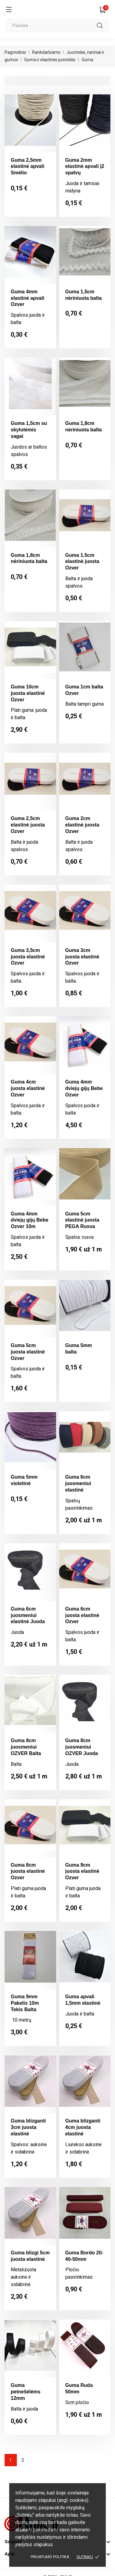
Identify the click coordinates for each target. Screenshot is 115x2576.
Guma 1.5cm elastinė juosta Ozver (82, 562)
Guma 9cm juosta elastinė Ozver (82, 1871)
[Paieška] (57, 25)
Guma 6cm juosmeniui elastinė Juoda (28, 1615)
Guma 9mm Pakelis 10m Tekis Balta (25, 2003)
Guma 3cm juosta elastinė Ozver (82, 957)
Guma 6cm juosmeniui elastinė (78, 1483)
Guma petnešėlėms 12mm (25, 2392)
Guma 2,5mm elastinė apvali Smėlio (27, 166)
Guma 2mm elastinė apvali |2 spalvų (84, 166)
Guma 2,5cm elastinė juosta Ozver (28, 825)
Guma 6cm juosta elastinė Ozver (82, 1615)
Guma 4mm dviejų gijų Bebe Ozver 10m (29, 1220)
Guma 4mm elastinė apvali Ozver (27, 298)
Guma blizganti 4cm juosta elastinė (83, 2127)
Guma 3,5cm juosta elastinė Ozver (28, 957)
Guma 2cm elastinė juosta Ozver (82, 825)
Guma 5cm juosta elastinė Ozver (28, 1352)
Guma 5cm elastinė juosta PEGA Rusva (82, 1220)
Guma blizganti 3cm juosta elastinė (28, 2127)
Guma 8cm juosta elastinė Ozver (28, 1871)
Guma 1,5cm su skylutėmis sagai (29, 430)
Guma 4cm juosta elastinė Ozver (28, 1088)
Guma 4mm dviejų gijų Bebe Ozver (84, 1088)
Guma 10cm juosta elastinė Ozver (28, 693)
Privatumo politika (50, 2556)
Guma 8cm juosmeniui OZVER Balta (26, 1747)
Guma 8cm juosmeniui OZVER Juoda (81, 1747)
